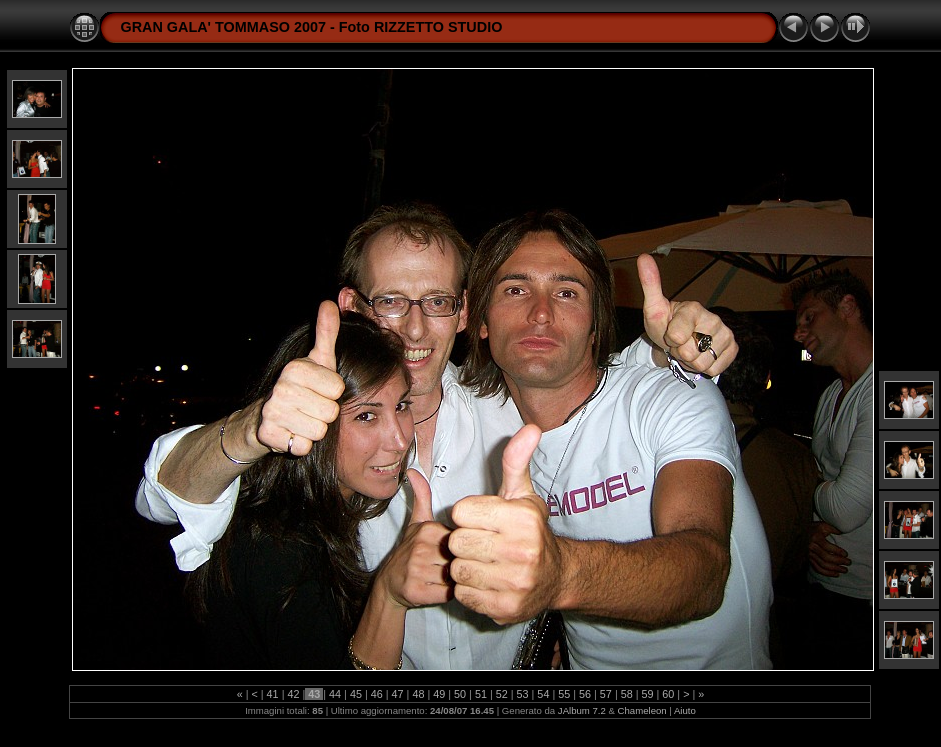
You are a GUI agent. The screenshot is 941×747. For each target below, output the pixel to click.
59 (648, 694)
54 (543, 694)
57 (606, 694)
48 (418, 694)
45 (356, 694)
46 (377, 694)
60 (668, 694)
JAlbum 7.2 (582, 710)
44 (335, 694)
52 (502, 694)
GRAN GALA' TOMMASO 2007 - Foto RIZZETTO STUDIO (311, 27)
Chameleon (642, 710)
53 (523, 694)
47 (398, 694)
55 (564, 694)
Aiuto (685, 710)
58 (627, 694)
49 (439, 694)
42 (293, 694)
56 (585, 694)
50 (460, 694)
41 (273, 694)
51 (481, 694)
